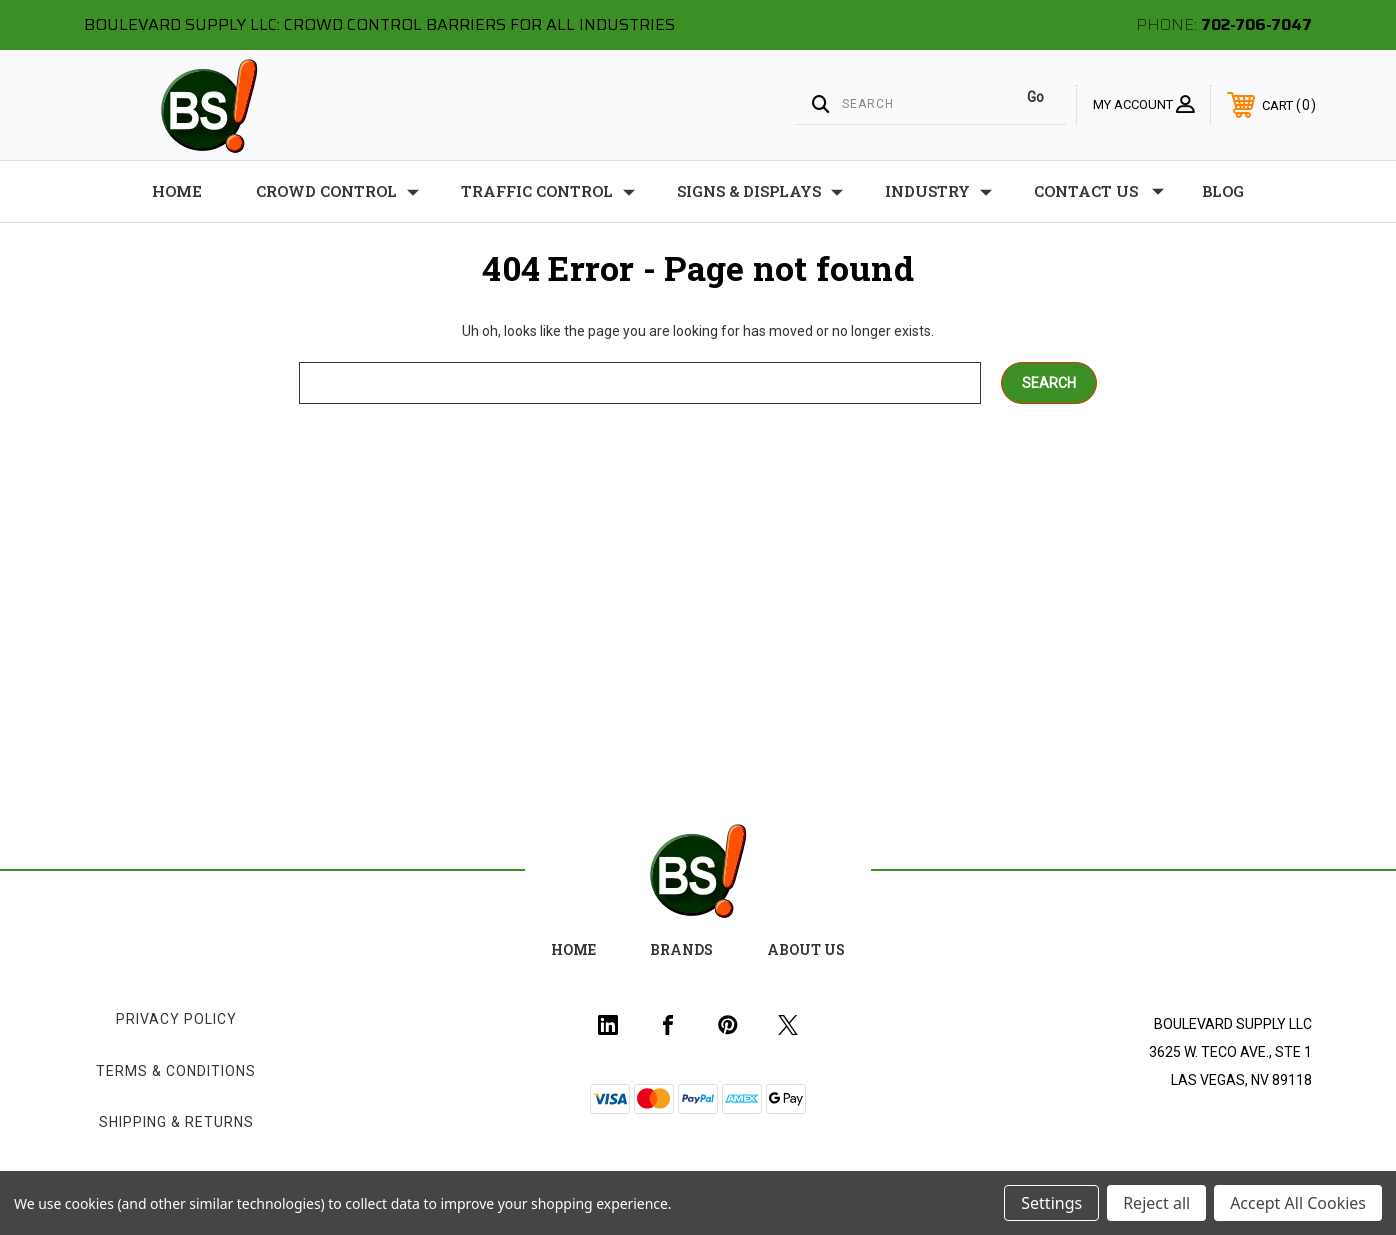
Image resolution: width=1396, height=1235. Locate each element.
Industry (938, 191)
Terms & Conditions (176, 1071)
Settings (1051, 1203)
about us (806, 949)
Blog (1223, 191)
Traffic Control (548, 191)
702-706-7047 (1256, 24)
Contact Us (1099, 191)
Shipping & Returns (176, 1122)
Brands (681, 949)
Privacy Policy (176, 1019)
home (573, 949)
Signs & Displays (760, 191)
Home (177, 191)
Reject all (1156, 1203)
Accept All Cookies (1298, 1203)
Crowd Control (337, 191)
